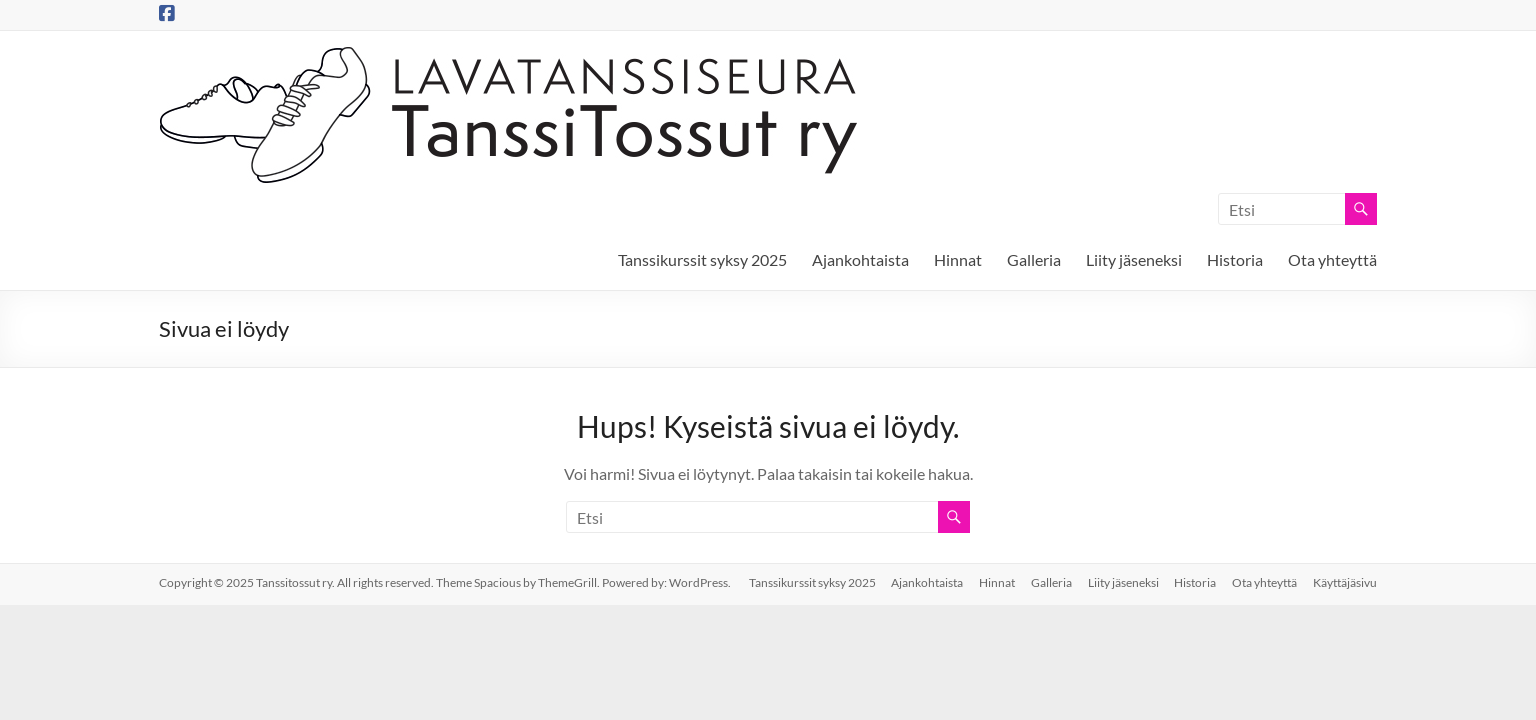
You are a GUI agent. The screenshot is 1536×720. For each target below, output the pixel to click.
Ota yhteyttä (1332, 259)
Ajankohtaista (860, 259)
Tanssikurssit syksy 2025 (702, 259)
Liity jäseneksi (1134, 259)
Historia (1235, 259)
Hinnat (958, 259)
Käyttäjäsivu (1345, 582)
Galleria (1034, 259)
